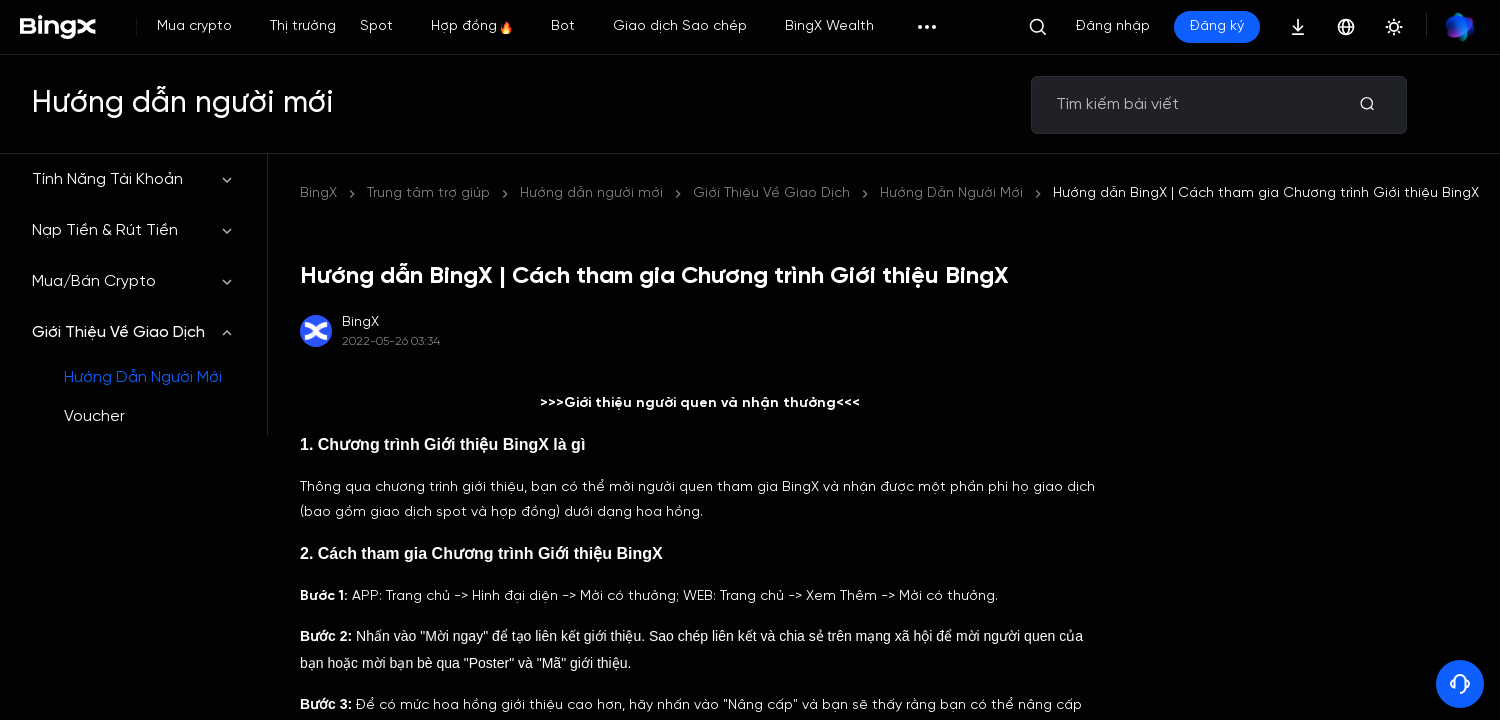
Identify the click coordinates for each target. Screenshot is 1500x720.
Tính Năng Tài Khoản (133, 179)
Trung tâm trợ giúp (428, 193)
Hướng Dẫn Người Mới (143, 377)
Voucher (94, 416)
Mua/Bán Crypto (133, 281)
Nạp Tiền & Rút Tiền (133, 230)
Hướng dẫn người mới (591, 193)
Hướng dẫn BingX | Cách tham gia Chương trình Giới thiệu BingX (1266, 193)
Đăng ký (1217, 26)
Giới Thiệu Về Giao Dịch (133, 332)
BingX (318, 193)
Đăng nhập (1113, 26)
